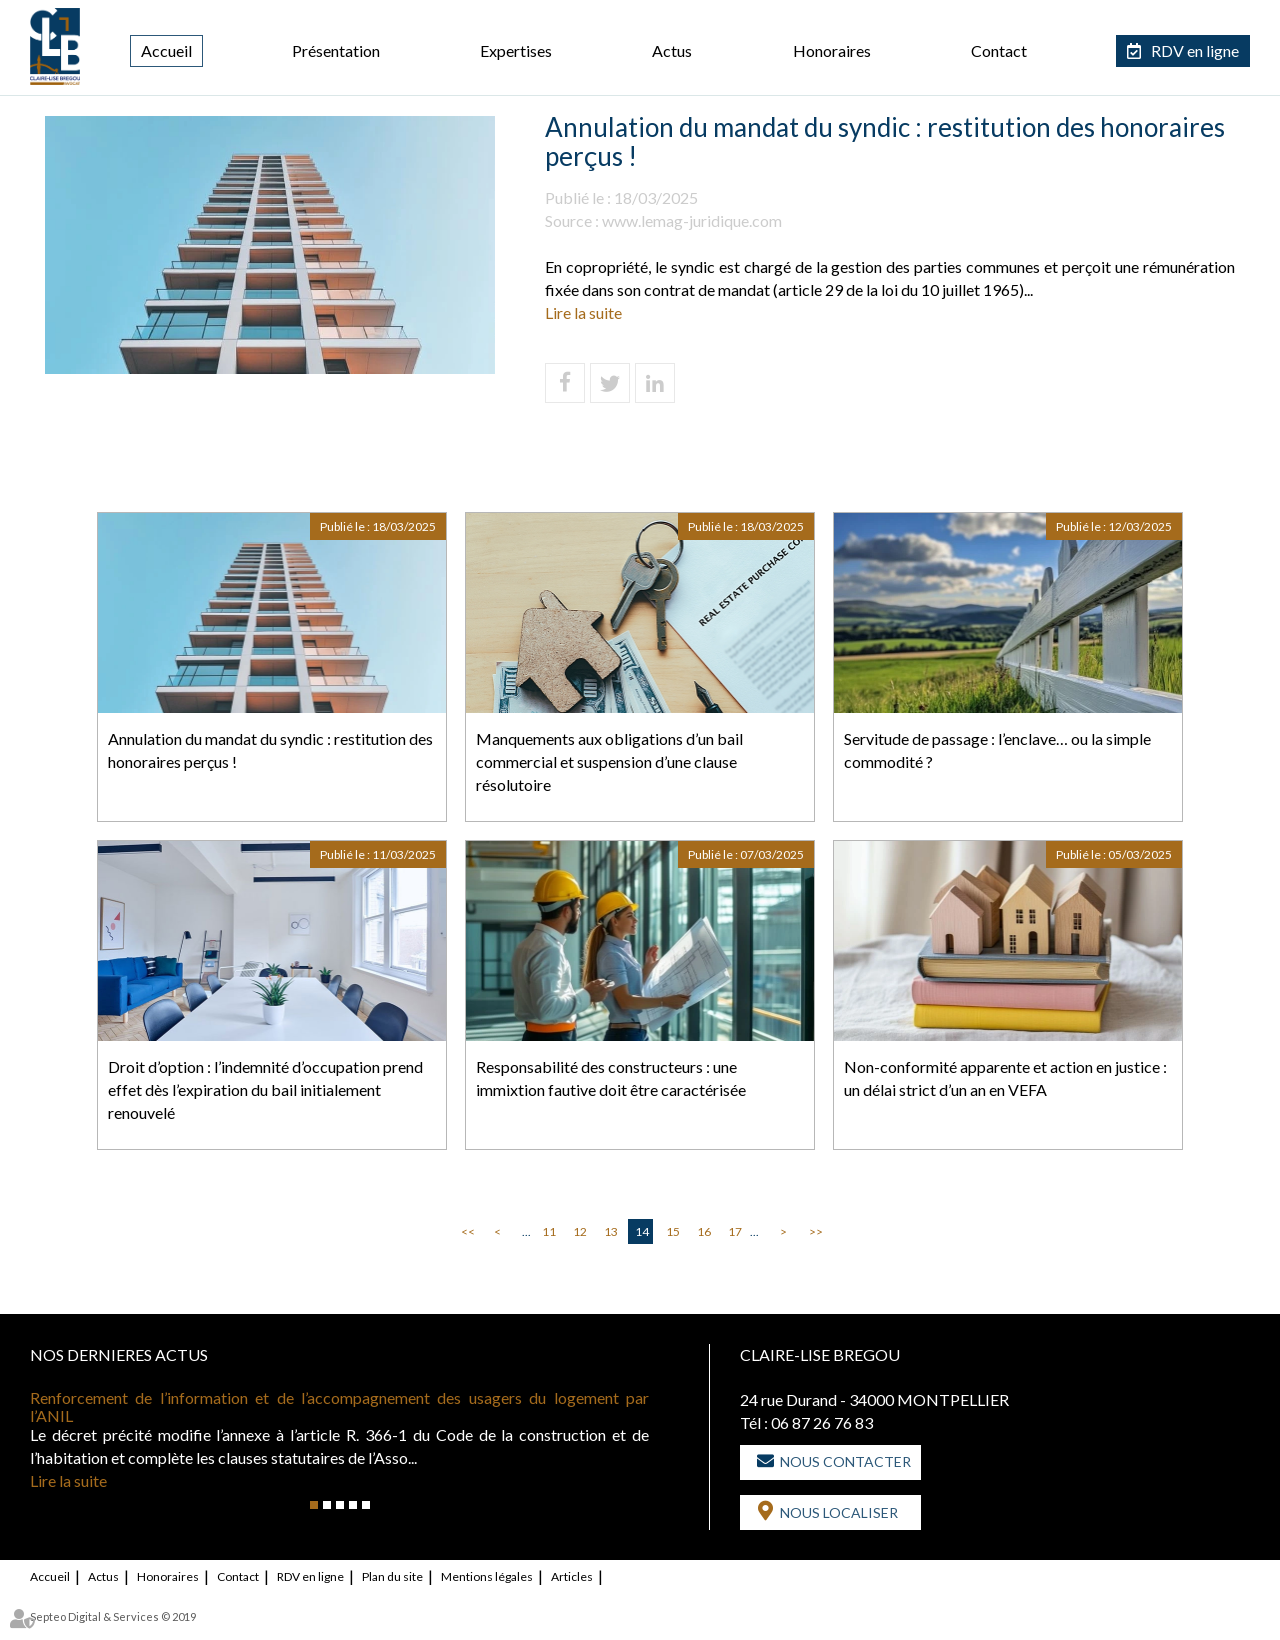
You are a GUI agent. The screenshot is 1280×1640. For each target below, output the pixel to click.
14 (642, 1231)
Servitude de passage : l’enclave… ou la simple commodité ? (997, 750)
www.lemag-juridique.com (692, 220)
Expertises (516, 50)
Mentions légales (487, 1576)
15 (673, 1231)
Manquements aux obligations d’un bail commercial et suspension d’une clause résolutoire (609, 761)
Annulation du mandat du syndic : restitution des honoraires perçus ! (270, 750)
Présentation (336, 50)
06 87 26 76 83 (822, 1422)
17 (735, 1231)
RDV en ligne (1195, 50)
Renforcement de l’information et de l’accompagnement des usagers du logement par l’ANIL (339, 1406)
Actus (672, 50)
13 (611, 1231)
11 (549, 1231)
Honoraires (832, 50)
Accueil (166, 50)
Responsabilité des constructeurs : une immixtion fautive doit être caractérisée (611, 1078)
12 (580, 1231)
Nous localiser (839, 1512)
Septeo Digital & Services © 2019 (113, 1616)
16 (704, 1231)
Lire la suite (583, 312)
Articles (572, 1576)
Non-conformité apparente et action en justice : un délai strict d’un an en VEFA (1005, 1078)
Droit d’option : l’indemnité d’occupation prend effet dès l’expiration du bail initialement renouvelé (265, 1089)
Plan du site (392, 1576)
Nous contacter (845, 1461)
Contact (999, 50)
